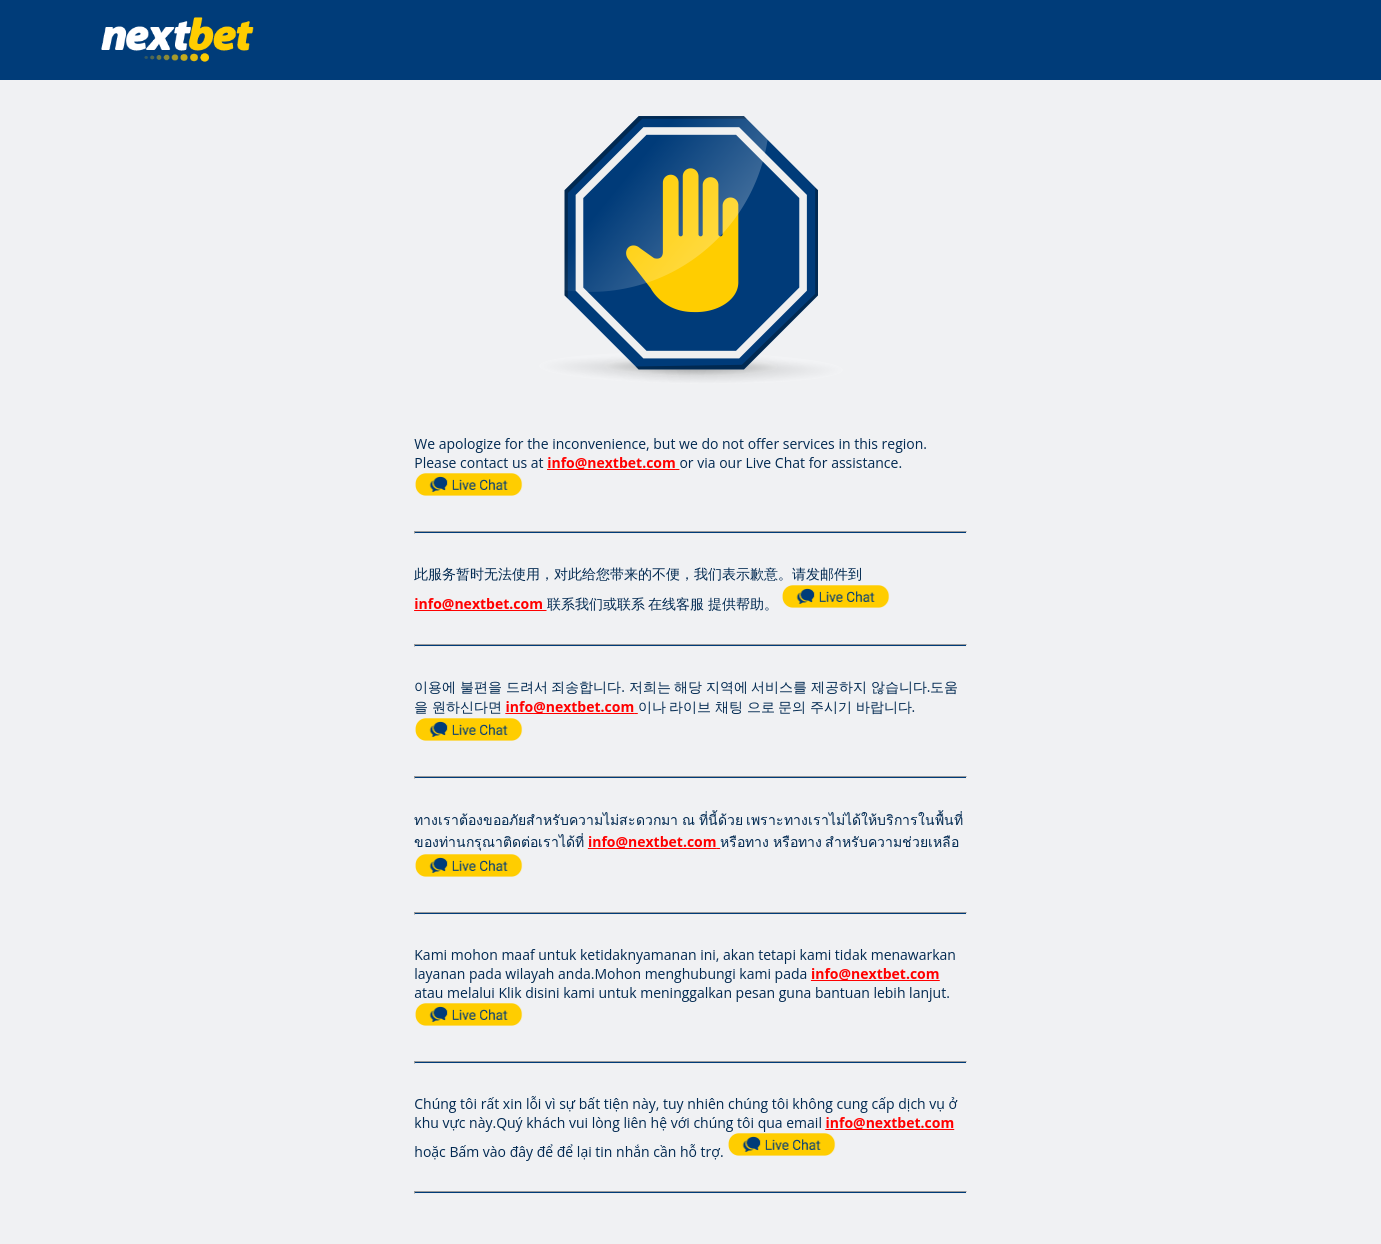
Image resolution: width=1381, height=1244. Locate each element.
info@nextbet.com (611, 462)
